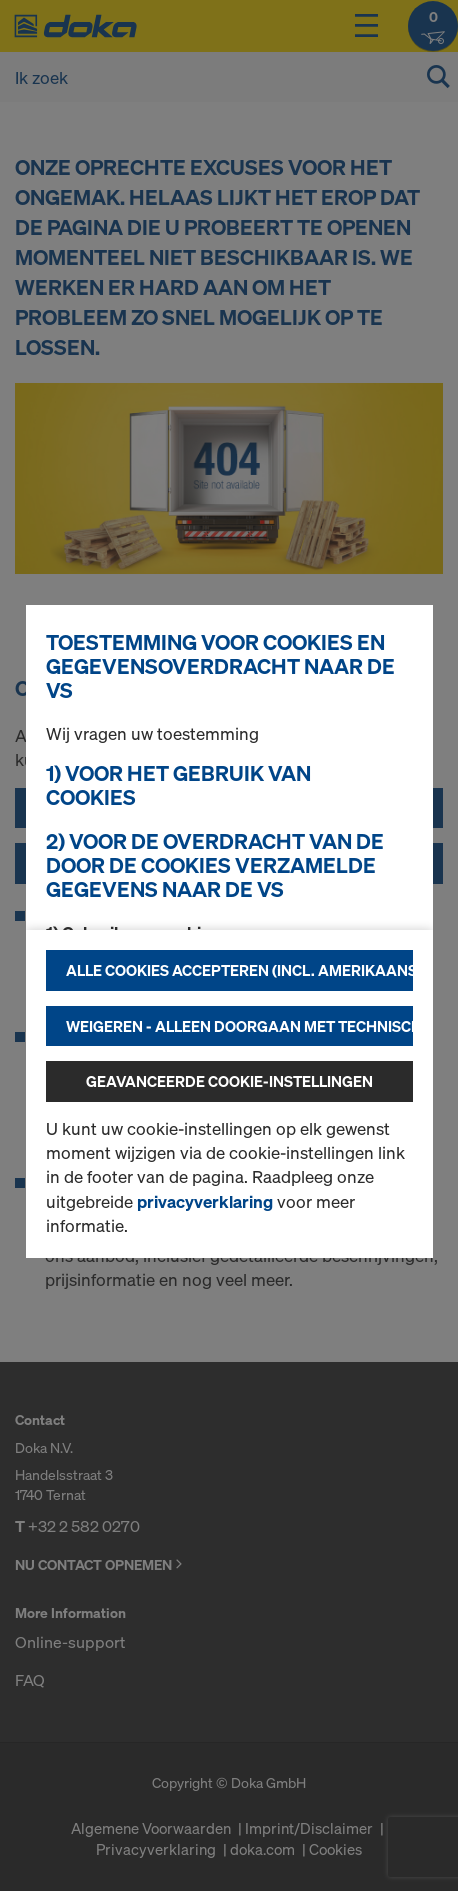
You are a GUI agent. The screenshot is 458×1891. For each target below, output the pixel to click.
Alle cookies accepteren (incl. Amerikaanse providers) (239, 970)
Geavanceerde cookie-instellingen (229, 1081)
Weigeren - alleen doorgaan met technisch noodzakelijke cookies (239, 1026)
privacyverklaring (205, 1201)
